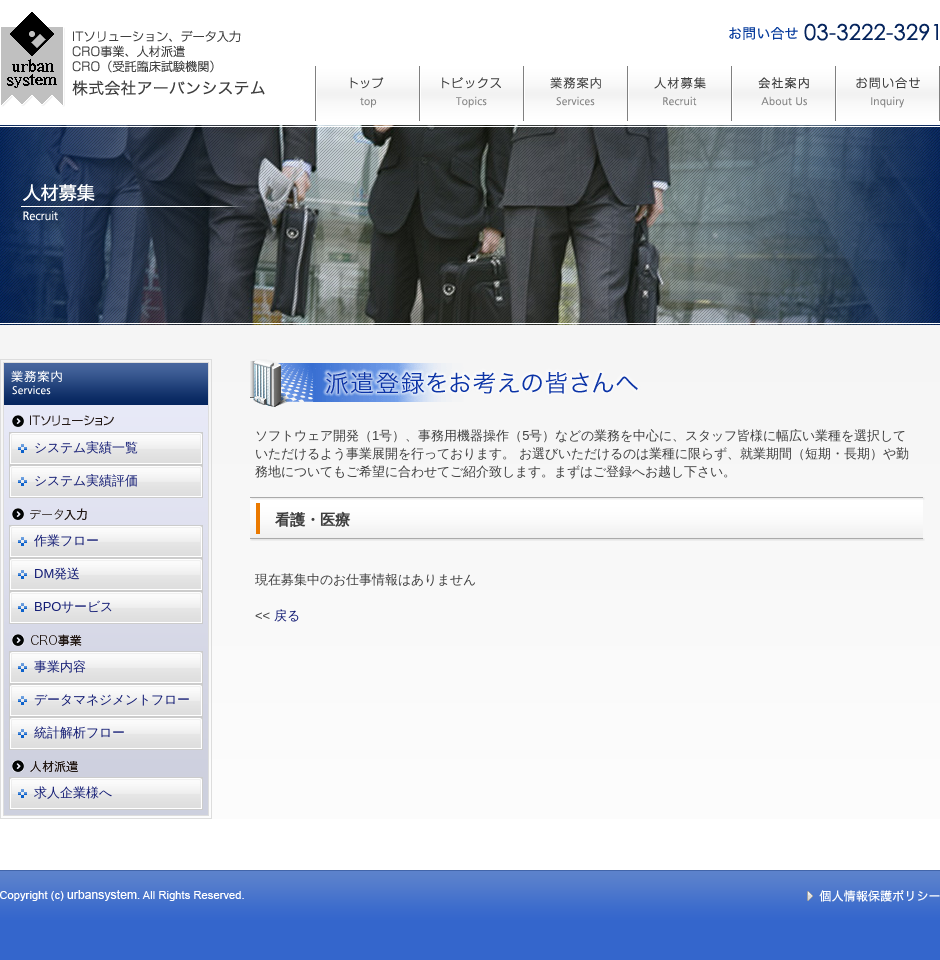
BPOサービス (73, 606)
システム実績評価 (86, 480)
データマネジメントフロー (112, 699)
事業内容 (60, 666)
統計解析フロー (79, 732)
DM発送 (57, 573)
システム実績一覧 (86, 447)
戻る (287, 615)
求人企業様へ (73, 792)
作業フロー (66, 540)
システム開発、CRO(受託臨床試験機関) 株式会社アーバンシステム (132, 143)
